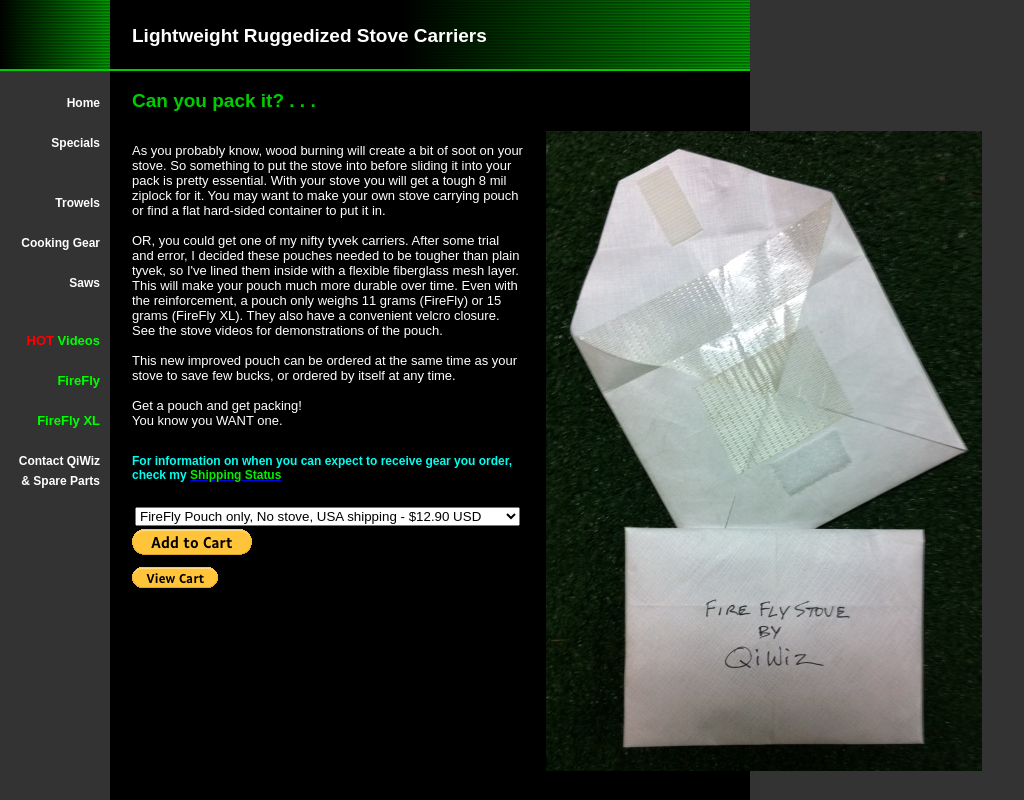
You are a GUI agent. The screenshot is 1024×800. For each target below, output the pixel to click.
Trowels (77, 203)
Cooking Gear (60, 243)
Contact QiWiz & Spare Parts (59, 471)
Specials (75, 143)
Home (83, 103)
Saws (84, 283)
